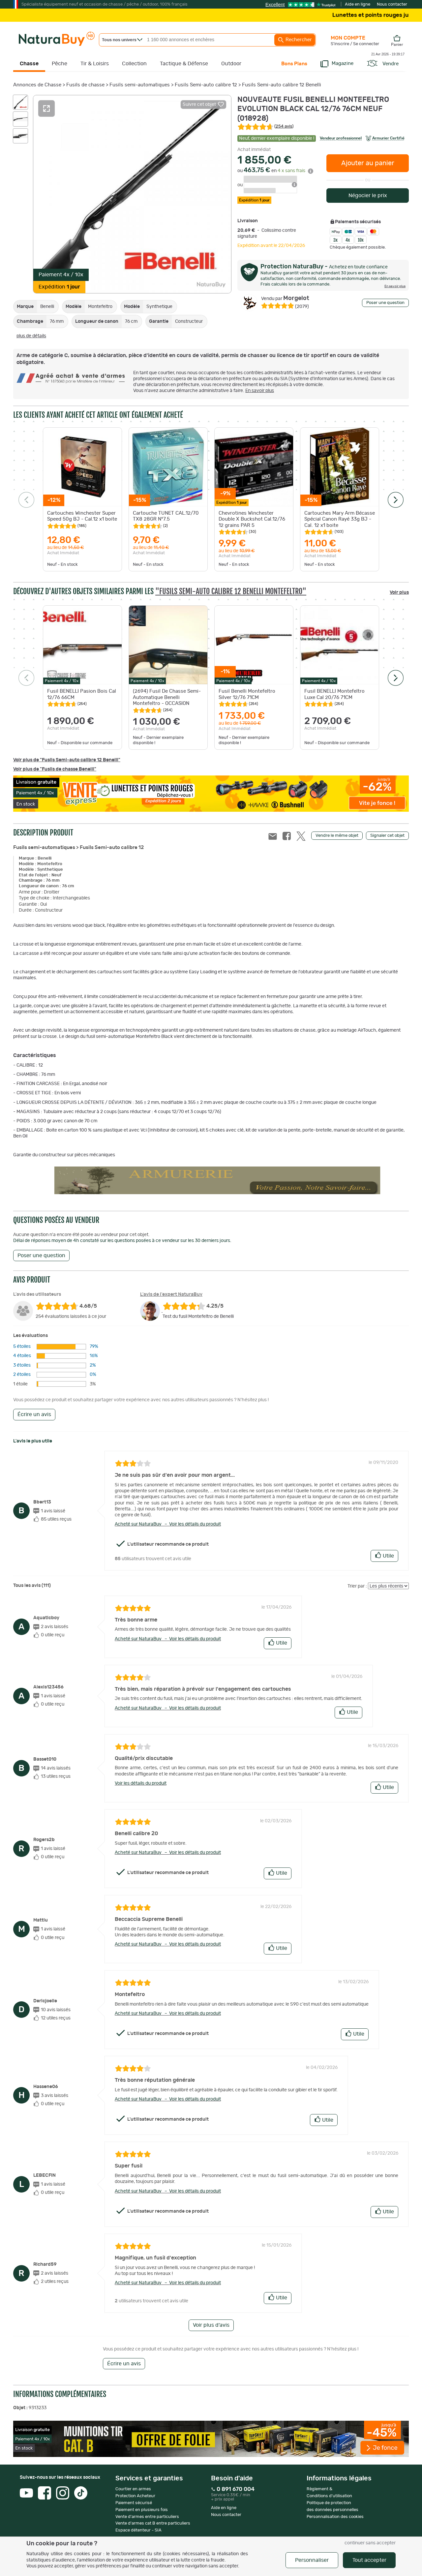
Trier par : (357, 1586)
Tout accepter (369, 2560)
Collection (134, 63)
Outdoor (231, 63)
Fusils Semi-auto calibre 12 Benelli (281, 84)
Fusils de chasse (85, 84)
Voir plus (399, 592)
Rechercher (295, 40)
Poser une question (385, 303)
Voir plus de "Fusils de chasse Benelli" (54, 769)
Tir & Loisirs (94, 63)
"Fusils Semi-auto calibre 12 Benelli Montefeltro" (230, 591)
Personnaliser (312, 2560)
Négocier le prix (367, 195)
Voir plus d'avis (211, 2325)
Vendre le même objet (337, 835)
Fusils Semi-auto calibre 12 (206, 84)
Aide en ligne (357, 4)
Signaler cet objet (387, 835)
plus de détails (31, 336)
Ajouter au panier (367, 163)
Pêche (59, 63)
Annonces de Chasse (37, 84)
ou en (275, 170)
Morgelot (285, 298)
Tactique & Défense (184, 63)
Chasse (29, 63)
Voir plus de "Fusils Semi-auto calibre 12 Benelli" (66, 760)
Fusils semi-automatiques (139, 84)
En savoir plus (259, 390)
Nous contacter (392, 4)
